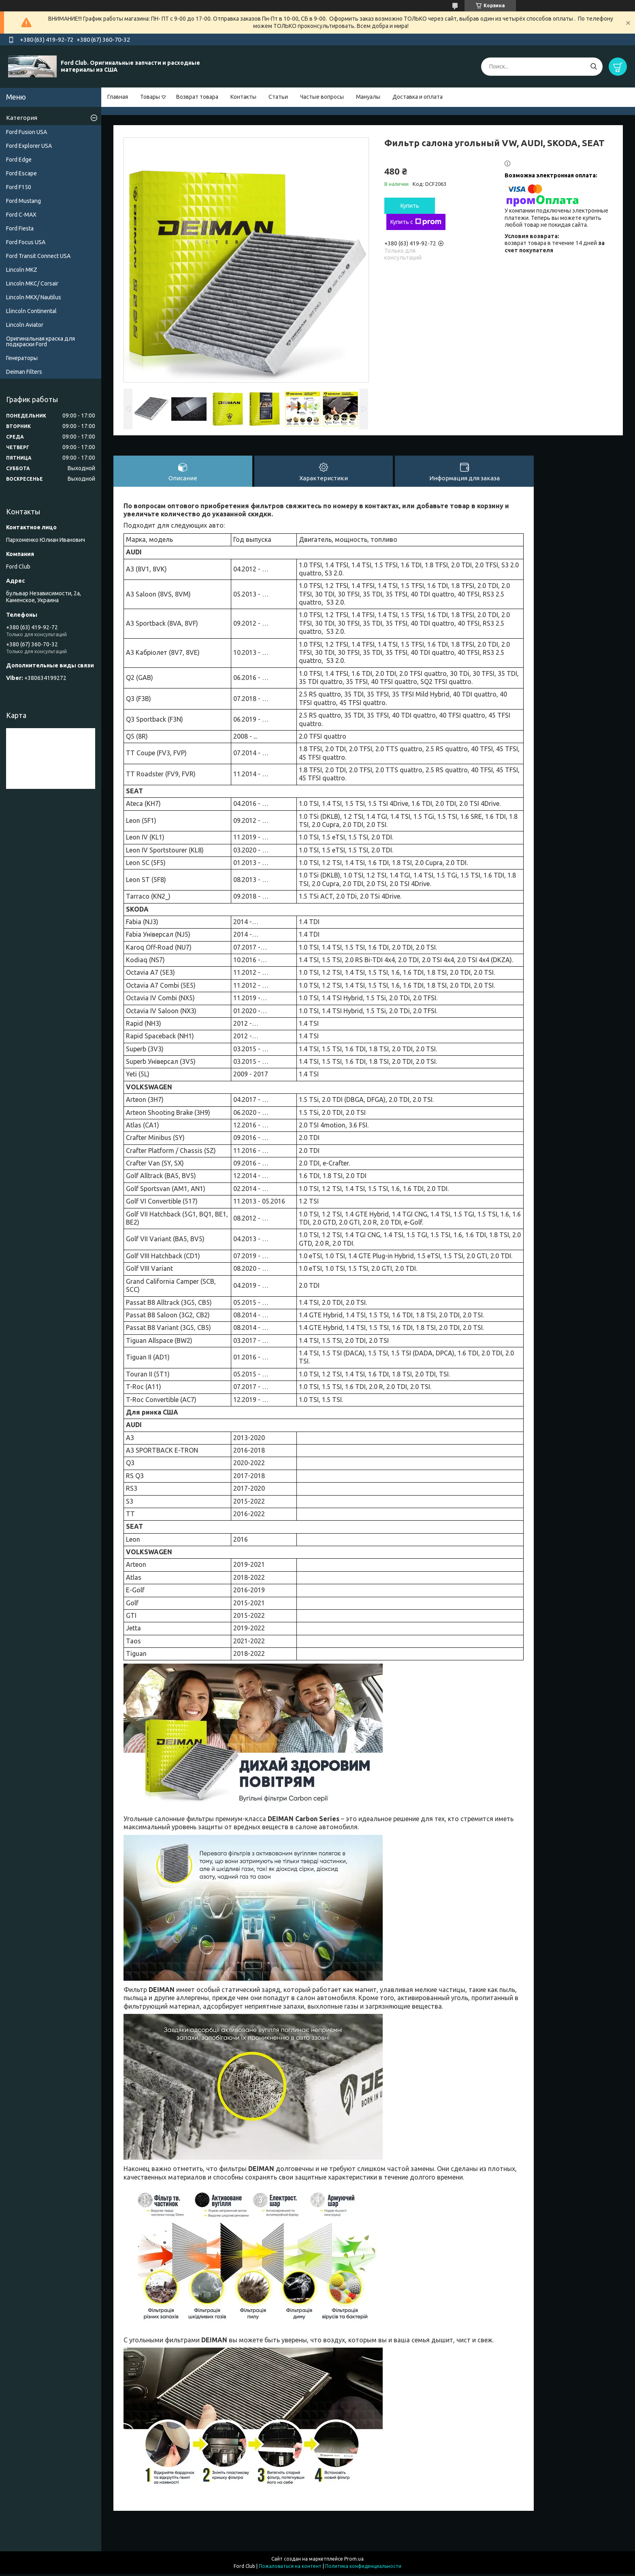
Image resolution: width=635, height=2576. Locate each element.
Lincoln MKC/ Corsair (32, 283)
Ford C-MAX (21, 214)
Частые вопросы (322, 97)
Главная (117, 97)
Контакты (243, 97)
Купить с (415, 222)
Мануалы (368, 97)
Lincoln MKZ (21, 269)
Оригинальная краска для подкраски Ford (40, 341)
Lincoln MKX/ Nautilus (33, 297)
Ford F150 (18, 187)
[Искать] (593, 67)
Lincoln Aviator (24, 325)
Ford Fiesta (20, 228)
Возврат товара (197, 97)
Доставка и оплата (417, 97)
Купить (410, 205)
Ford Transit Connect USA (38, 256)
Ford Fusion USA (26, 132)
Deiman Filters (24, 372)
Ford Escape (21, 173)
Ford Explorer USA (29, 146)
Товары (150, 97)
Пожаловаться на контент (290, 2568)
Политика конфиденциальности (363, 2568)
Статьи (278, 97)
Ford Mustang (23, 201)
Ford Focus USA (25, 242)
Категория (21, 117)
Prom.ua (354, 2560)
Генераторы (22, 358)
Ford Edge (19, 159)
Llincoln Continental (31, 311)
